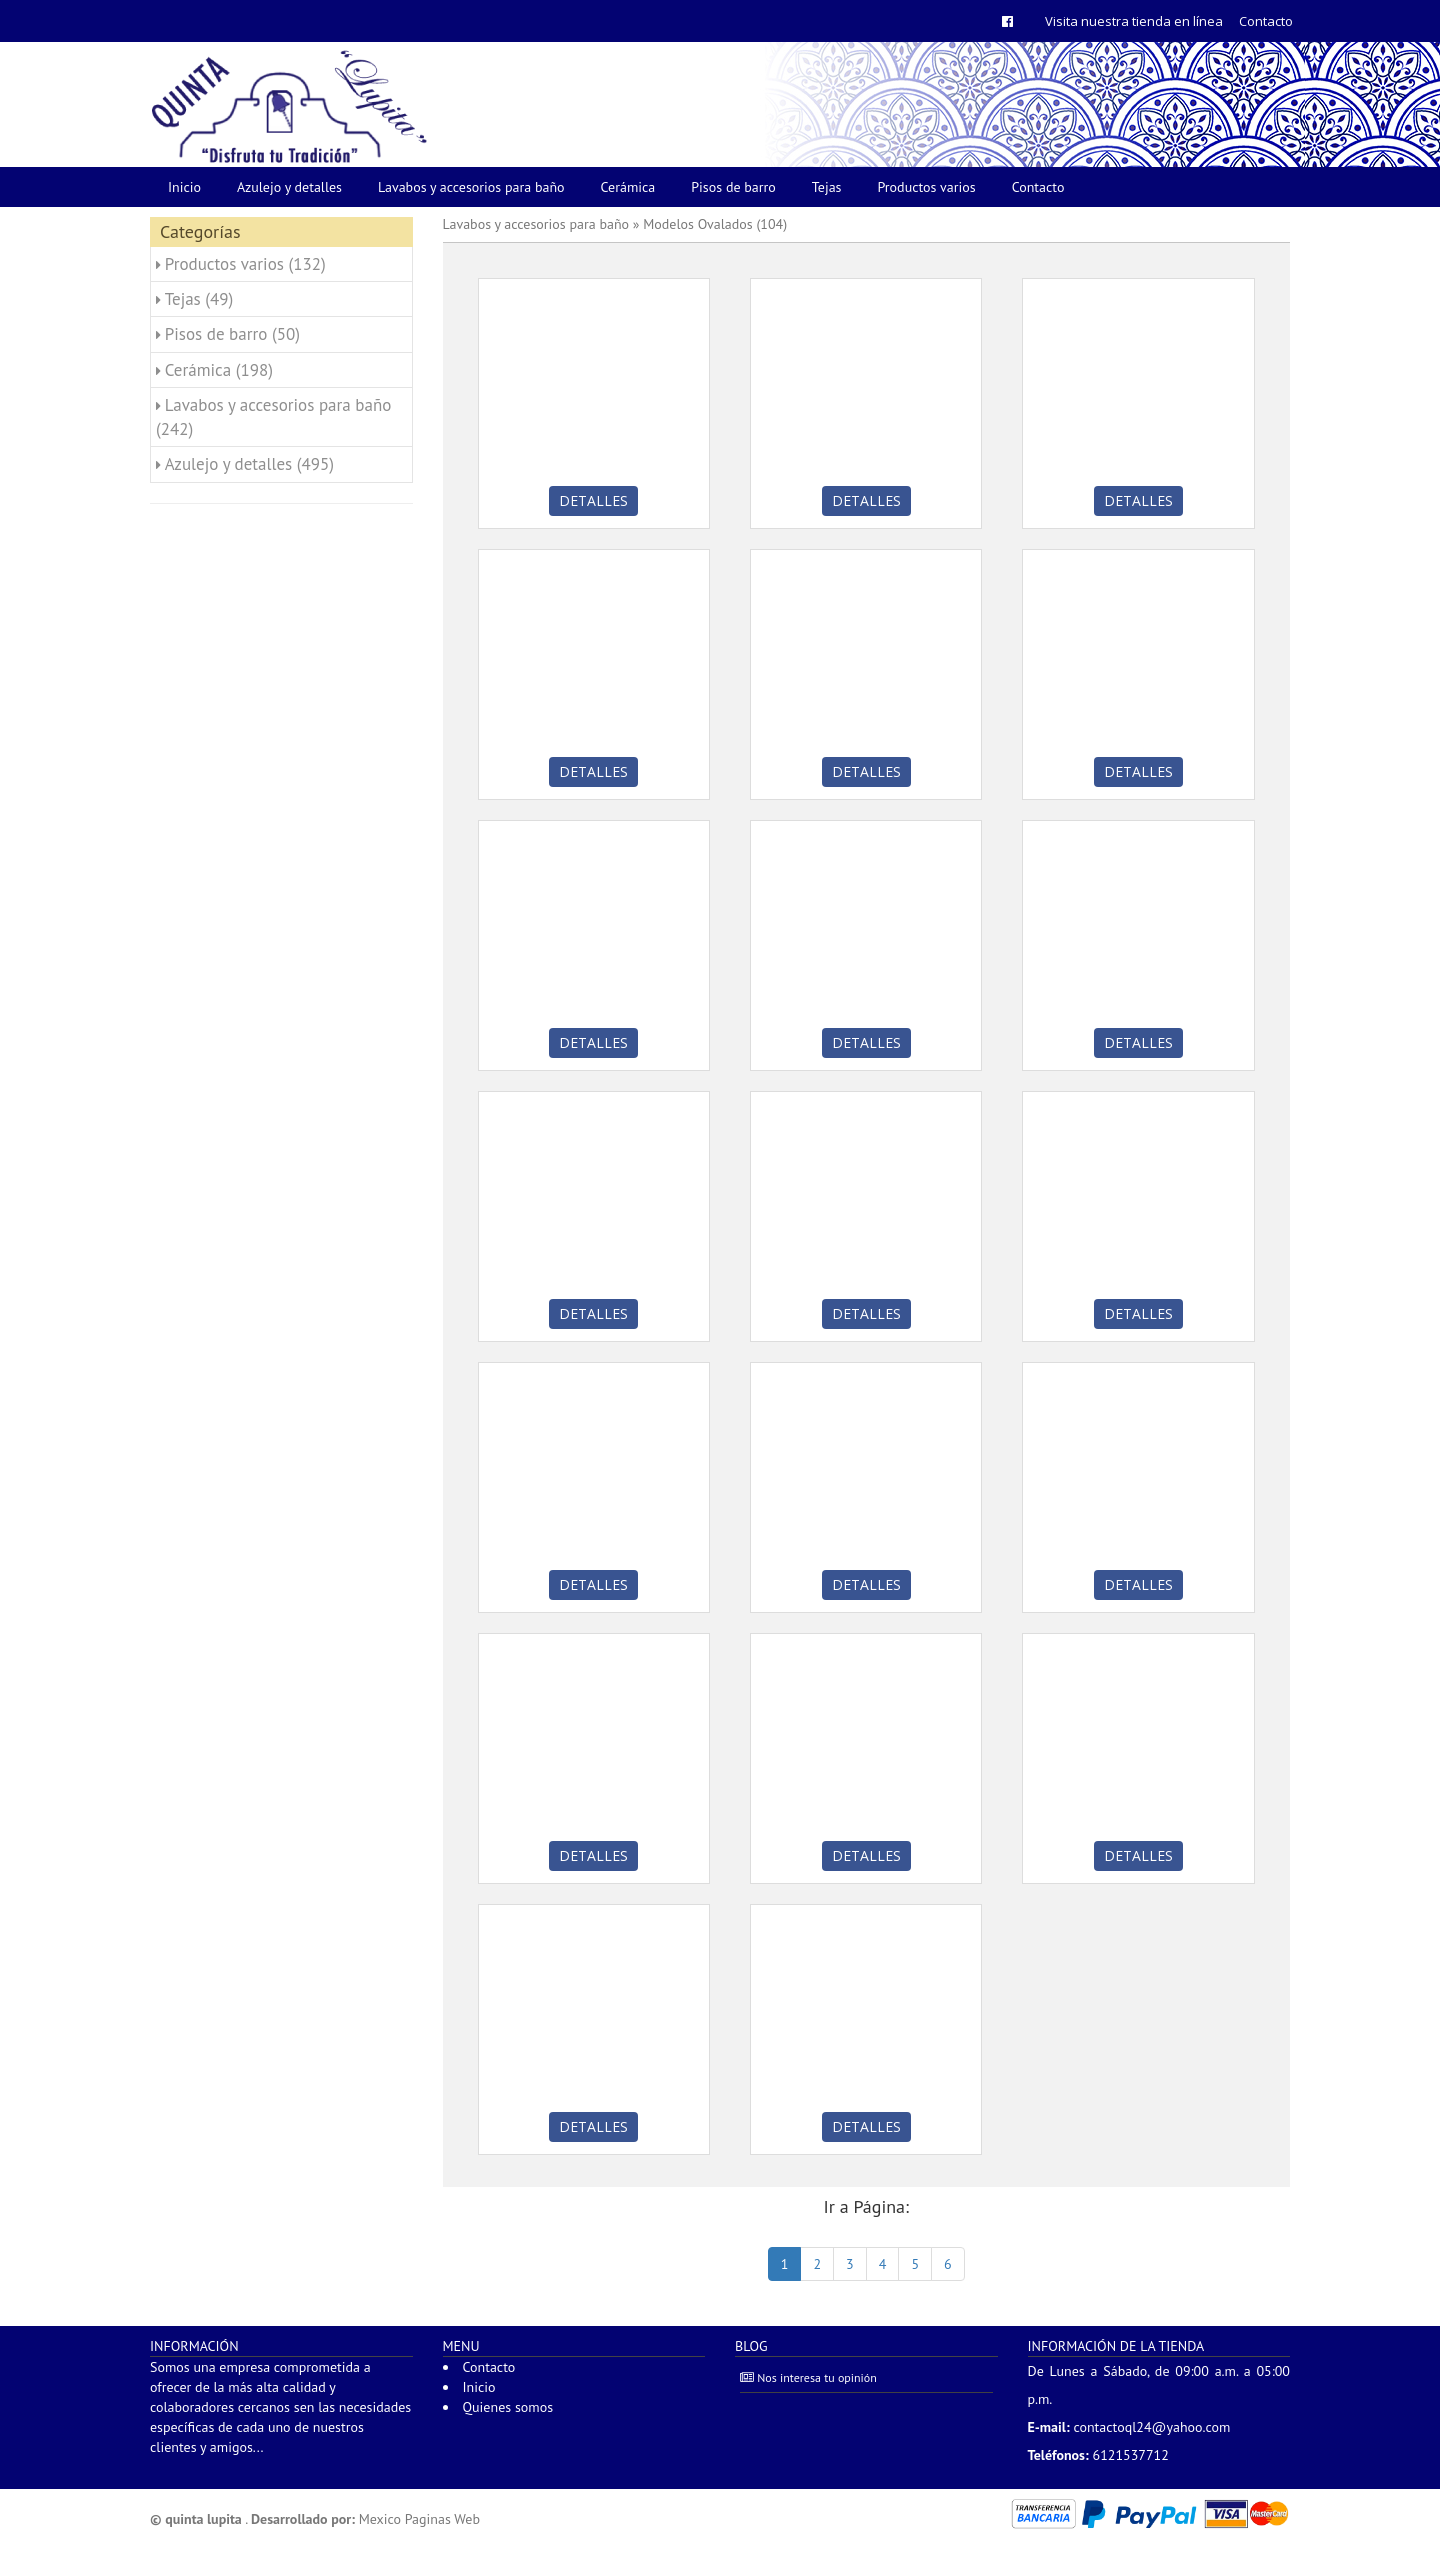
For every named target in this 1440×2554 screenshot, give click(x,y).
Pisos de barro (733, 187)
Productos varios (927, 187)
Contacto (1266, 21)
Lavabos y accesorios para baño (471, 187)
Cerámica (628, 187)
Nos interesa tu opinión (808, 2377)
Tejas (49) (199, 299)
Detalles (593, 500)
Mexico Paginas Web (419, 2519)
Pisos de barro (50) (232, 334)
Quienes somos (508, 2407)
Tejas (827, 187)
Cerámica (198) (219, 370)
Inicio (184, 187)
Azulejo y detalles (289, 187)
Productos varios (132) (245, 264)
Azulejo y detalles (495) (249, 464)
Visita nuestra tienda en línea (1134, 21)
